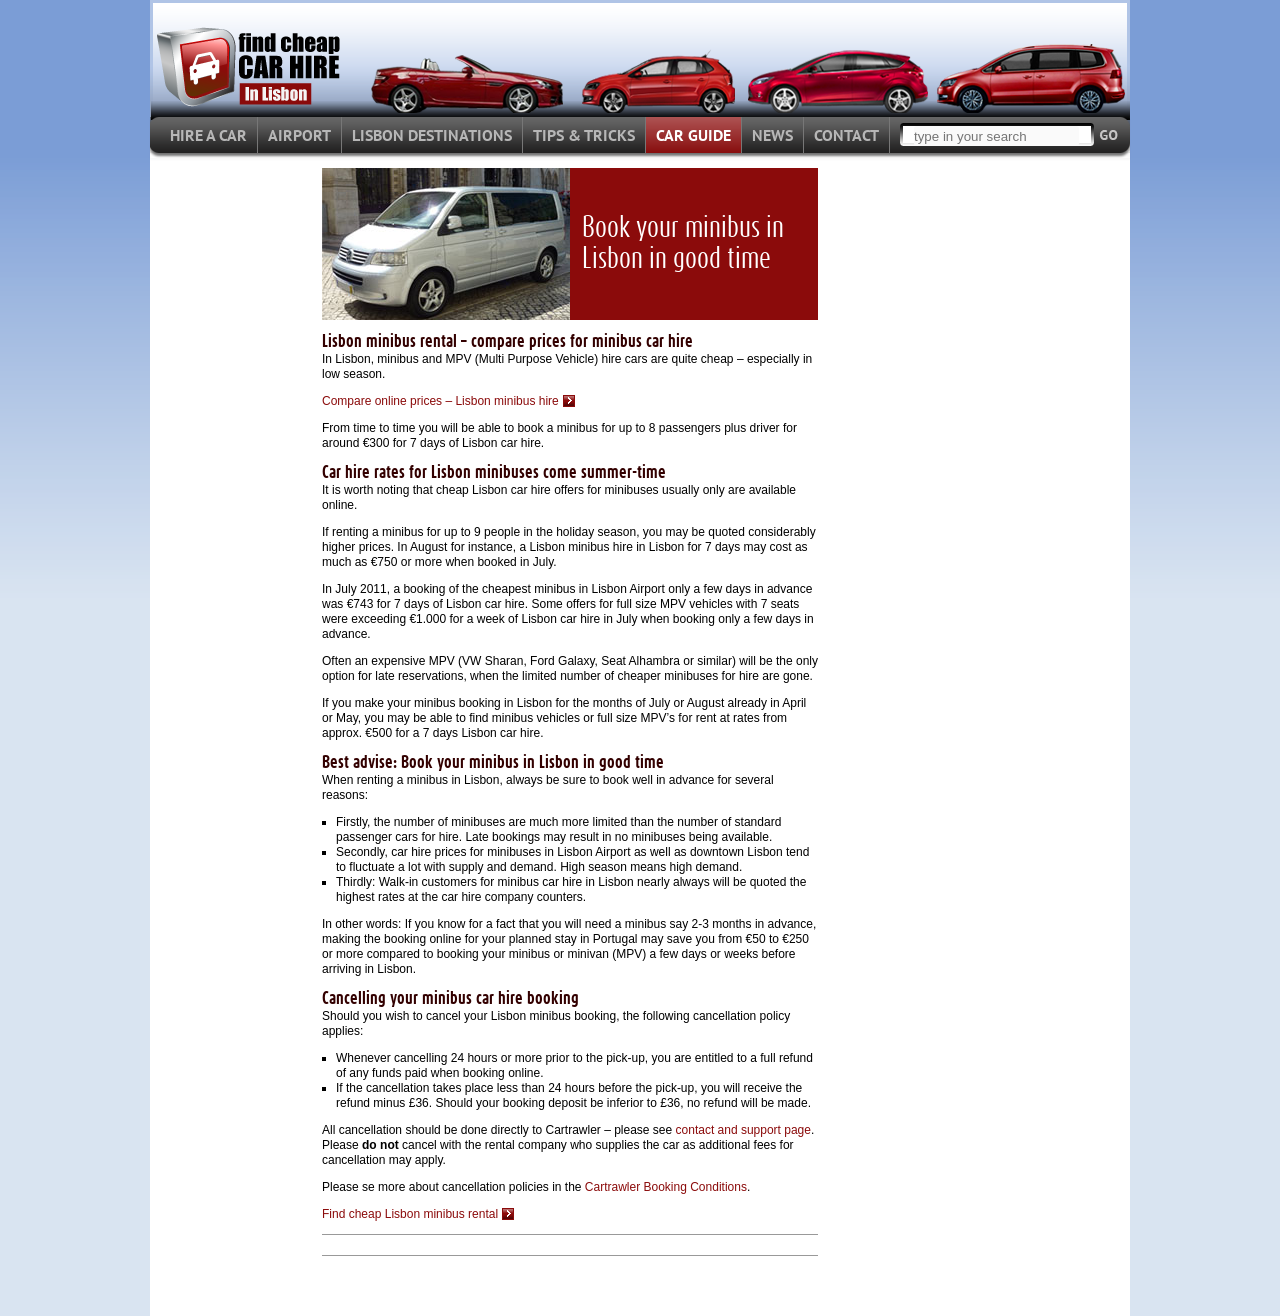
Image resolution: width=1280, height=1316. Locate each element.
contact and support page (743, 1130)
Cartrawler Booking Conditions (666, 1187)
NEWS (772, 135)
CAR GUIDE (693, 135)
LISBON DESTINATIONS (432, 135)
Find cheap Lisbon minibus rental (410, 1214)
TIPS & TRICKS (584, 135)
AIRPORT (299, 135)
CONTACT (846, 135)
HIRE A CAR (208, 135)
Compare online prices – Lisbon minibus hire (440, 401)
